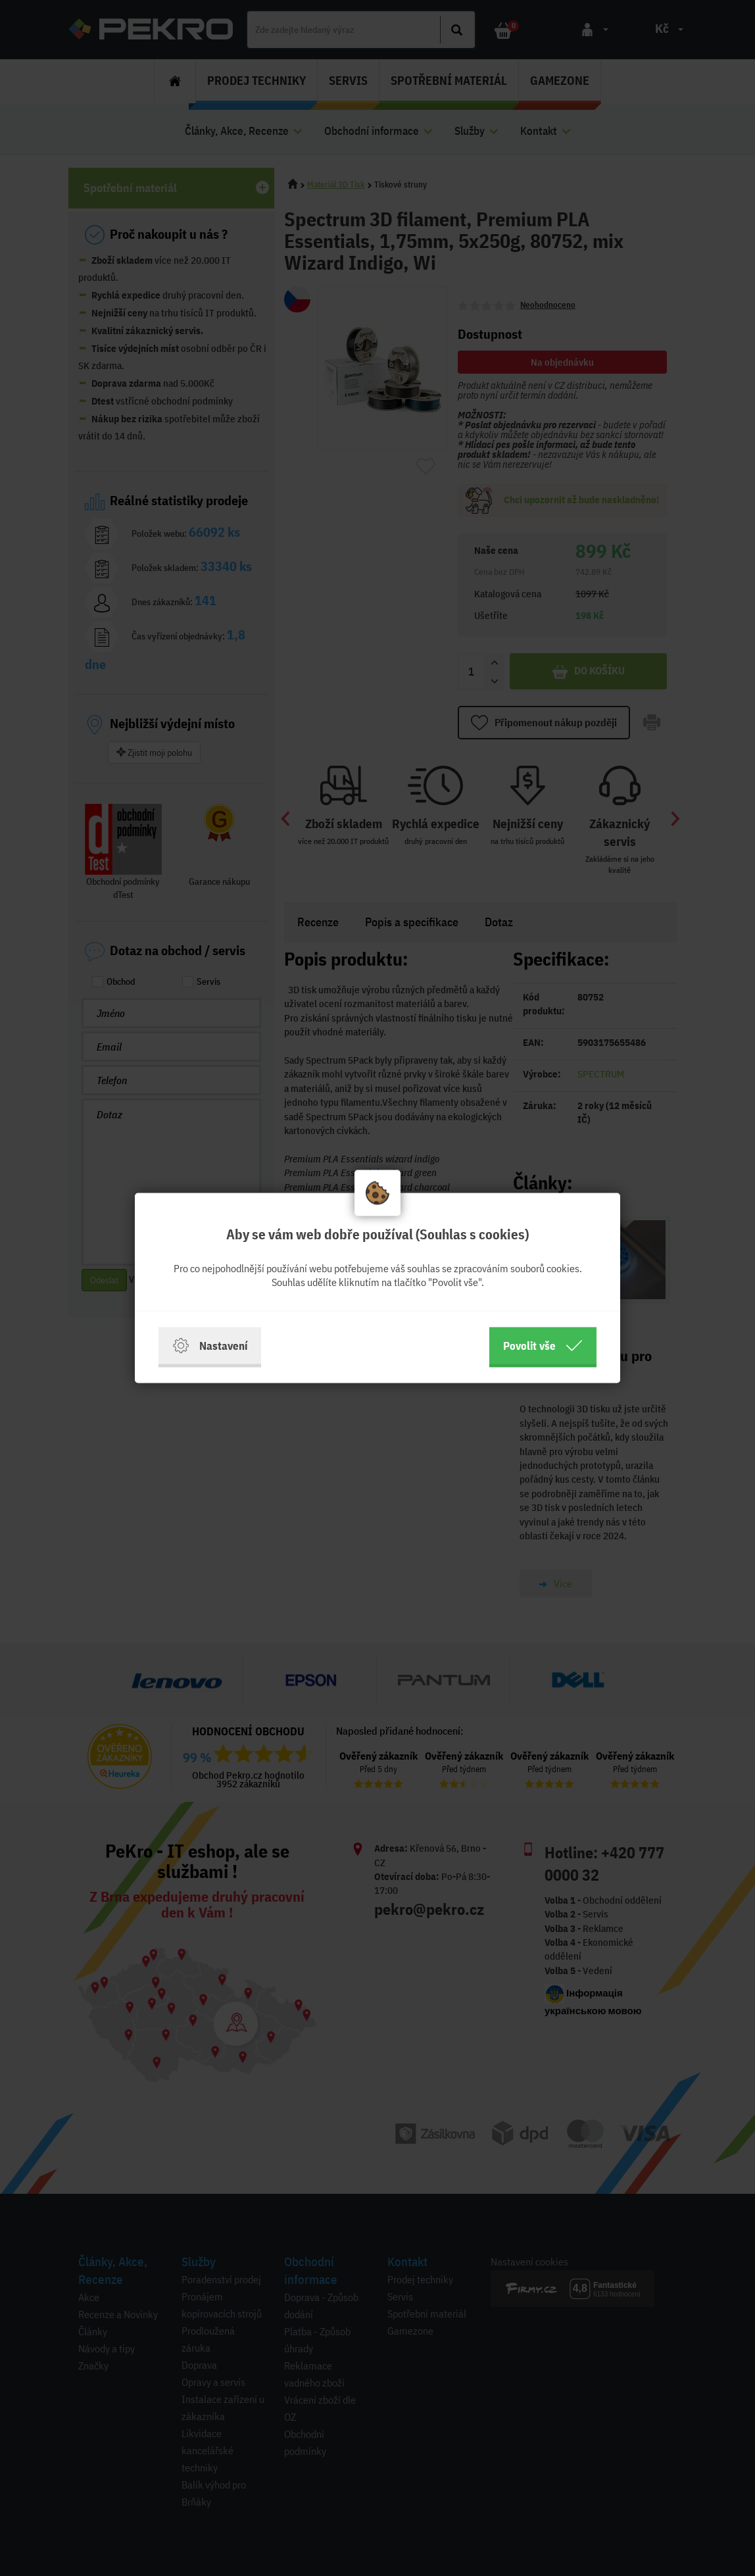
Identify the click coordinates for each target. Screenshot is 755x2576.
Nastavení (209, 1345)
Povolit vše (543, 1345)
